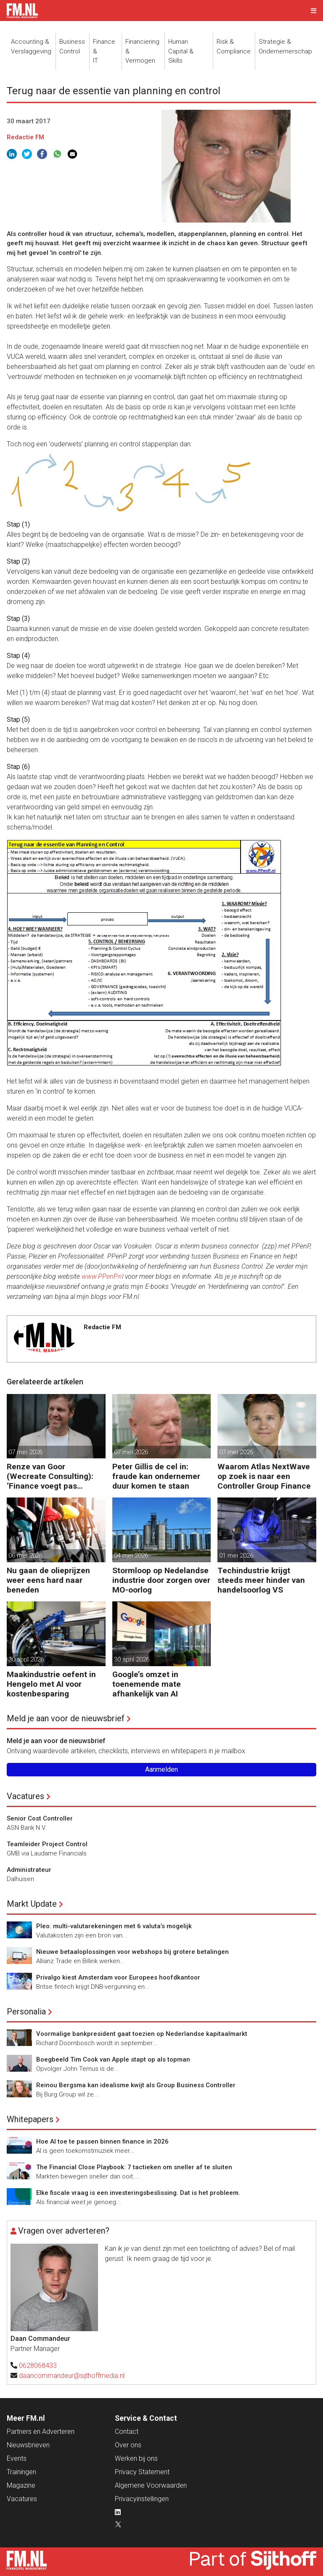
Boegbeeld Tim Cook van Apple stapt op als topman (113, 2059)
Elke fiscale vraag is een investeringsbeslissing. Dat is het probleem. (138, 2193)
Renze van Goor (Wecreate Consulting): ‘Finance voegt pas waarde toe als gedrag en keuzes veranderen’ (54, 1476)
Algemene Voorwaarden (151, 2485)
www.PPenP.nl (102, 1276)
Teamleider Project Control (47, 1844)
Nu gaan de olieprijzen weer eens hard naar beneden (48, 1580)
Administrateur (29, 1870)
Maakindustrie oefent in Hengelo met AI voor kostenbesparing (51, 1684)
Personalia (26, 2011)
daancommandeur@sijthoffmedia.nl (71, 2376)
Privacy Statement (142, 2472)
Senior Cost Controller (40, 1818)
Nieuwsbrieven (28, 2445)
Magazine (21, 2485)
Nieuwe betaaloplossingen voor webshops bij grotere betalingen (132, 1952)
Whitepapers (30, 2119)
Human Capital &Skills (180, 51)
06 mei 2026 (25, 1555)
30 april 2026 (26, 1659)
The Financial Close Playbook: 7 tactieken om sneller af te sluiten (134, 2167)
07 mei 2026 (25, 1452)
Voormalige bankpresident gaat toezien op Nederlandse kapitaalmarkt (141, 2034)
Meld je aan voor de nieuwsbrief (65, 1718)
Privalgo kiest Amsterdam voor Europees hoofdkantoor (118, 1977)
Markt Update (32, 1904)
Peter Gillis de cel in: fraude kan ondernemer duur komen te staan (156, 1476)
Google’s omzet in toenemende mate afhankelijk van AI (146, 1684)
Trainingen (21, 2472)
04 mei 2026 (131, 1555)
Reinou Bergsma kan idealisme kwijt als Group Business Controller (136, 2085)
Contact (126, 2432)
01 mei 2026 (236, 1555)
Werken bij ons (136, 2458)
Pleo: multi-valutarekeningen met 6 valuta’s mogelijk (114, 1926)
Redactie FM (25, 137)
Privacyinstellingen (142, 2499)
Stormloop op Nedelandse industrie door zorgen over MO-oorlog (161, 1580)
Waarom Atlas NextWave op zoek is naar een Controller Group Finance (264, 1476)
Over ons (128, 2445)
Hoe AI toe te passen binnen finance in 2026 (102, 2141)
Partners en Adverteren (40, 2432)
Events (16, 2458)
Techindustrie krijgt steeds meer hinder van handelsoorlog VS (261, 1580)
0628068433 (38, 2365)
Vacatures (25, 1796)
